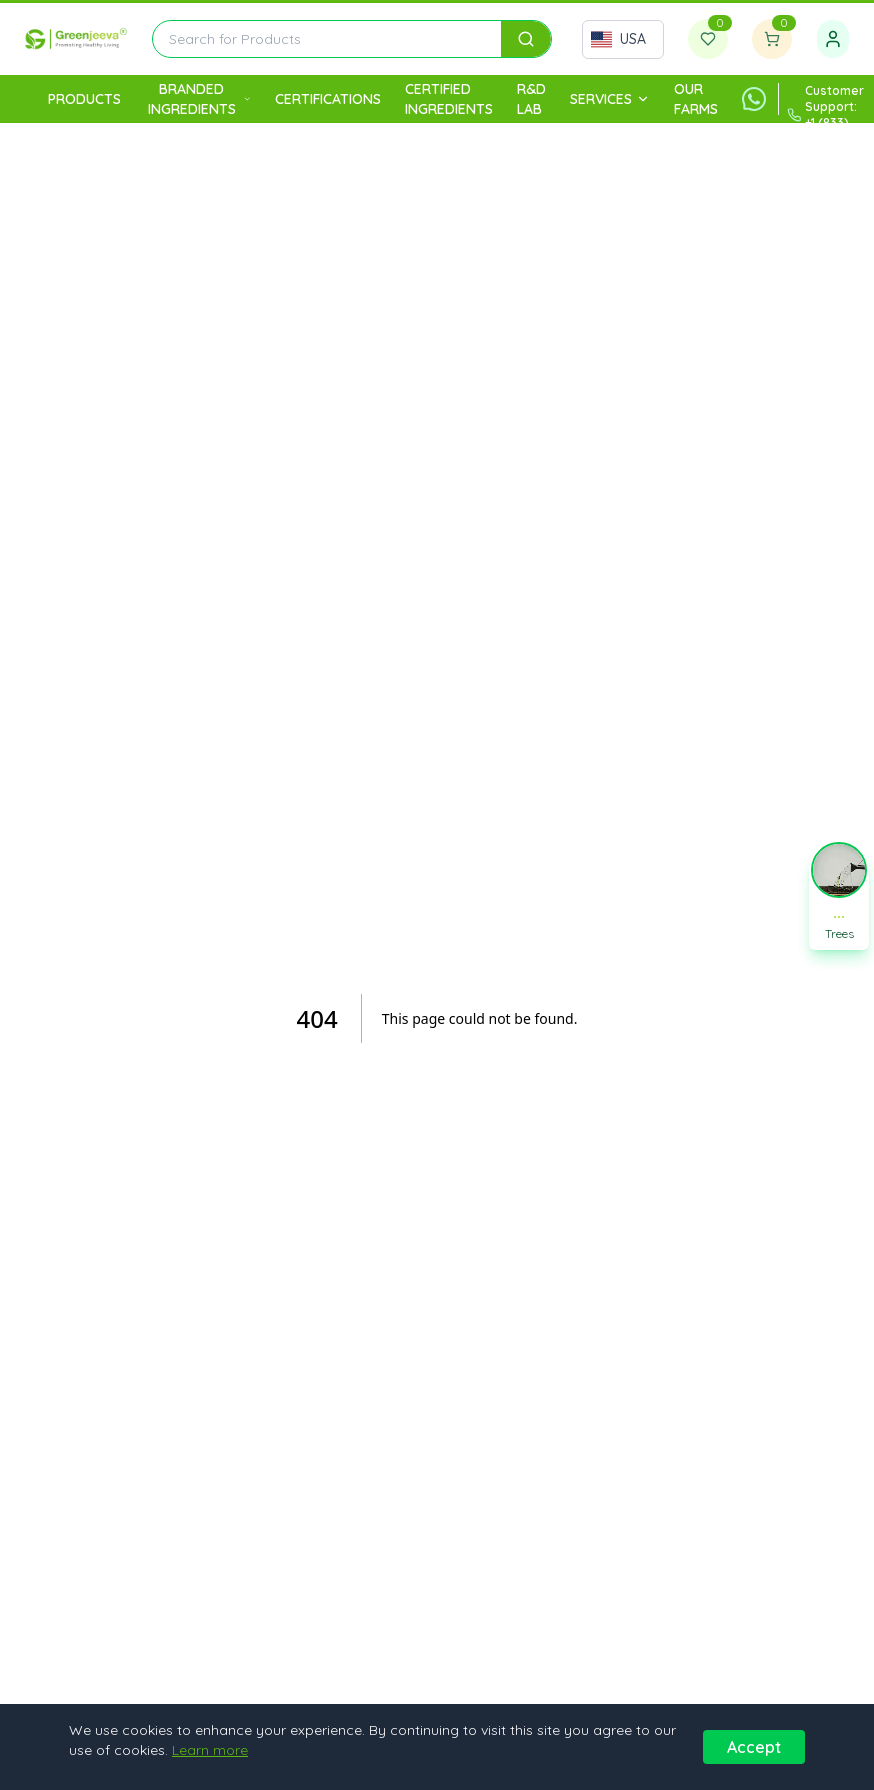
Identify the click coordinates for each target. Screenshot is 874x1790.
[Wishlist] (708, 39)
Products (84, 99)
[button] (839, 895)
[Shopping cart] (772, 39)
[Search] (526, 39)
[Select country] (623, 39)
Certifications (328, 99)
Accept (754, 1747)
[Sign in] (833, 39)
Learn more (210, 1750)
